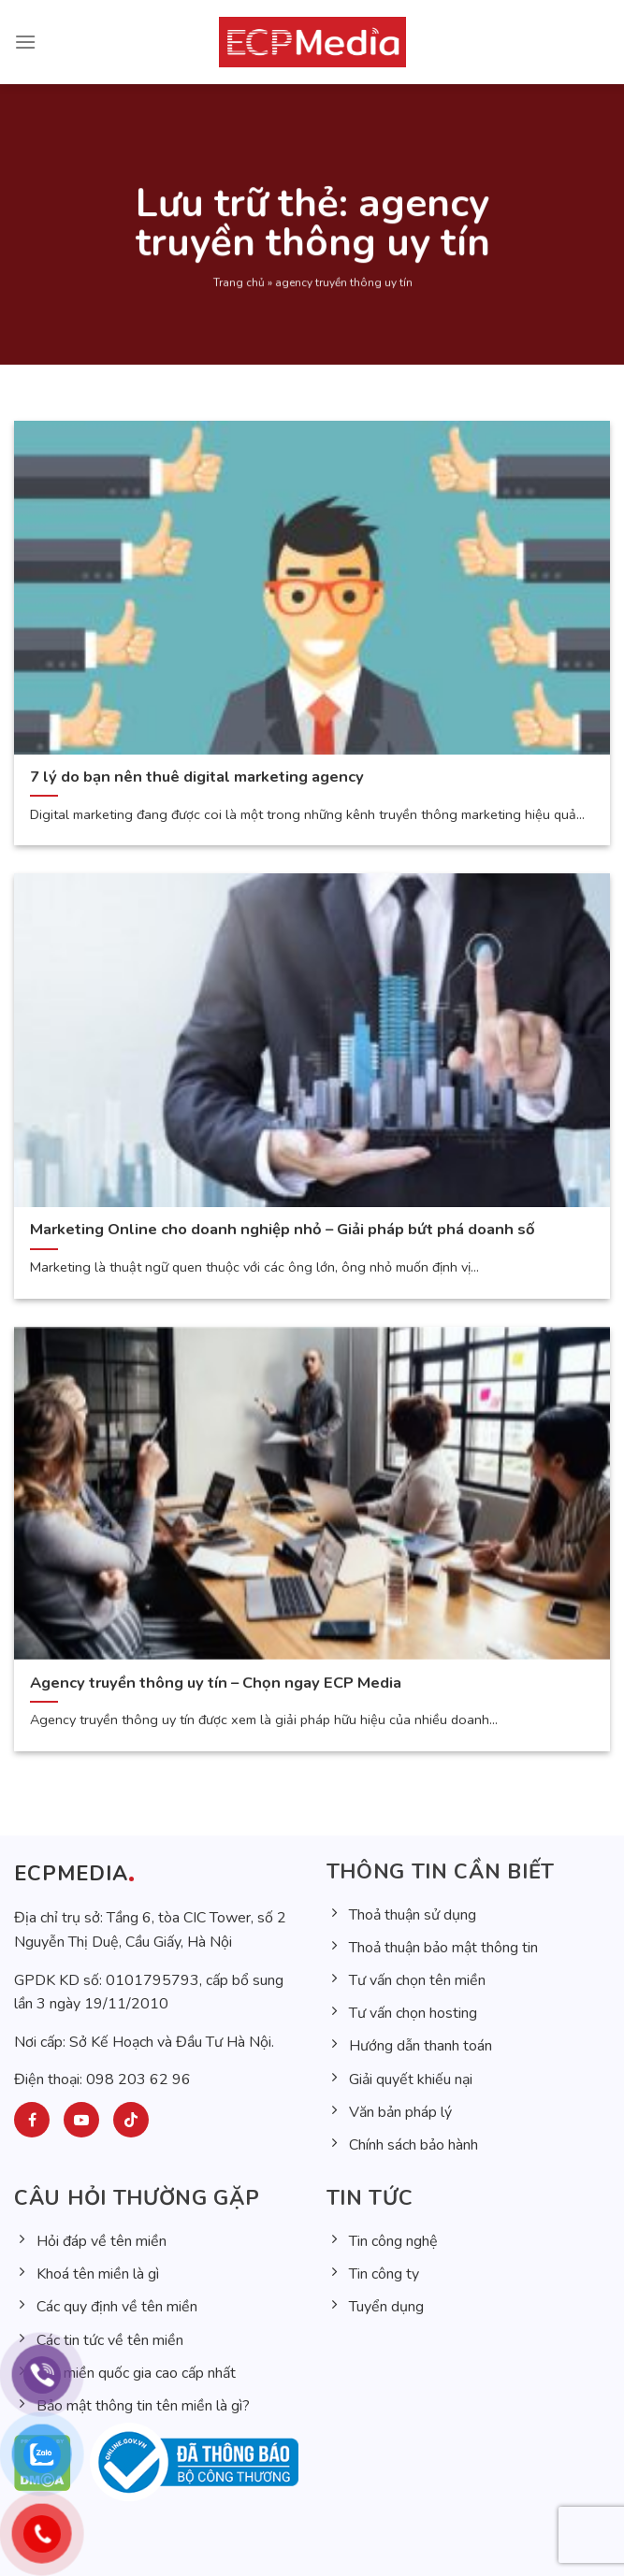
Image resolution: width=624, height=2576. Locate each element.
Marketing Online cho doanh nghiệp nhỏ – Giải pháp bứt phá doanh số (282, 1229)
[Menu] (25, 42)
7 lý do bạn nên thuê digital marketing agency (199, 777)
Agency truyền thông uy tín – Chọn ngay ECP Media (215, 1683)
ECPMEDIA (71, 1874)
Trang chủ (238, 297)
